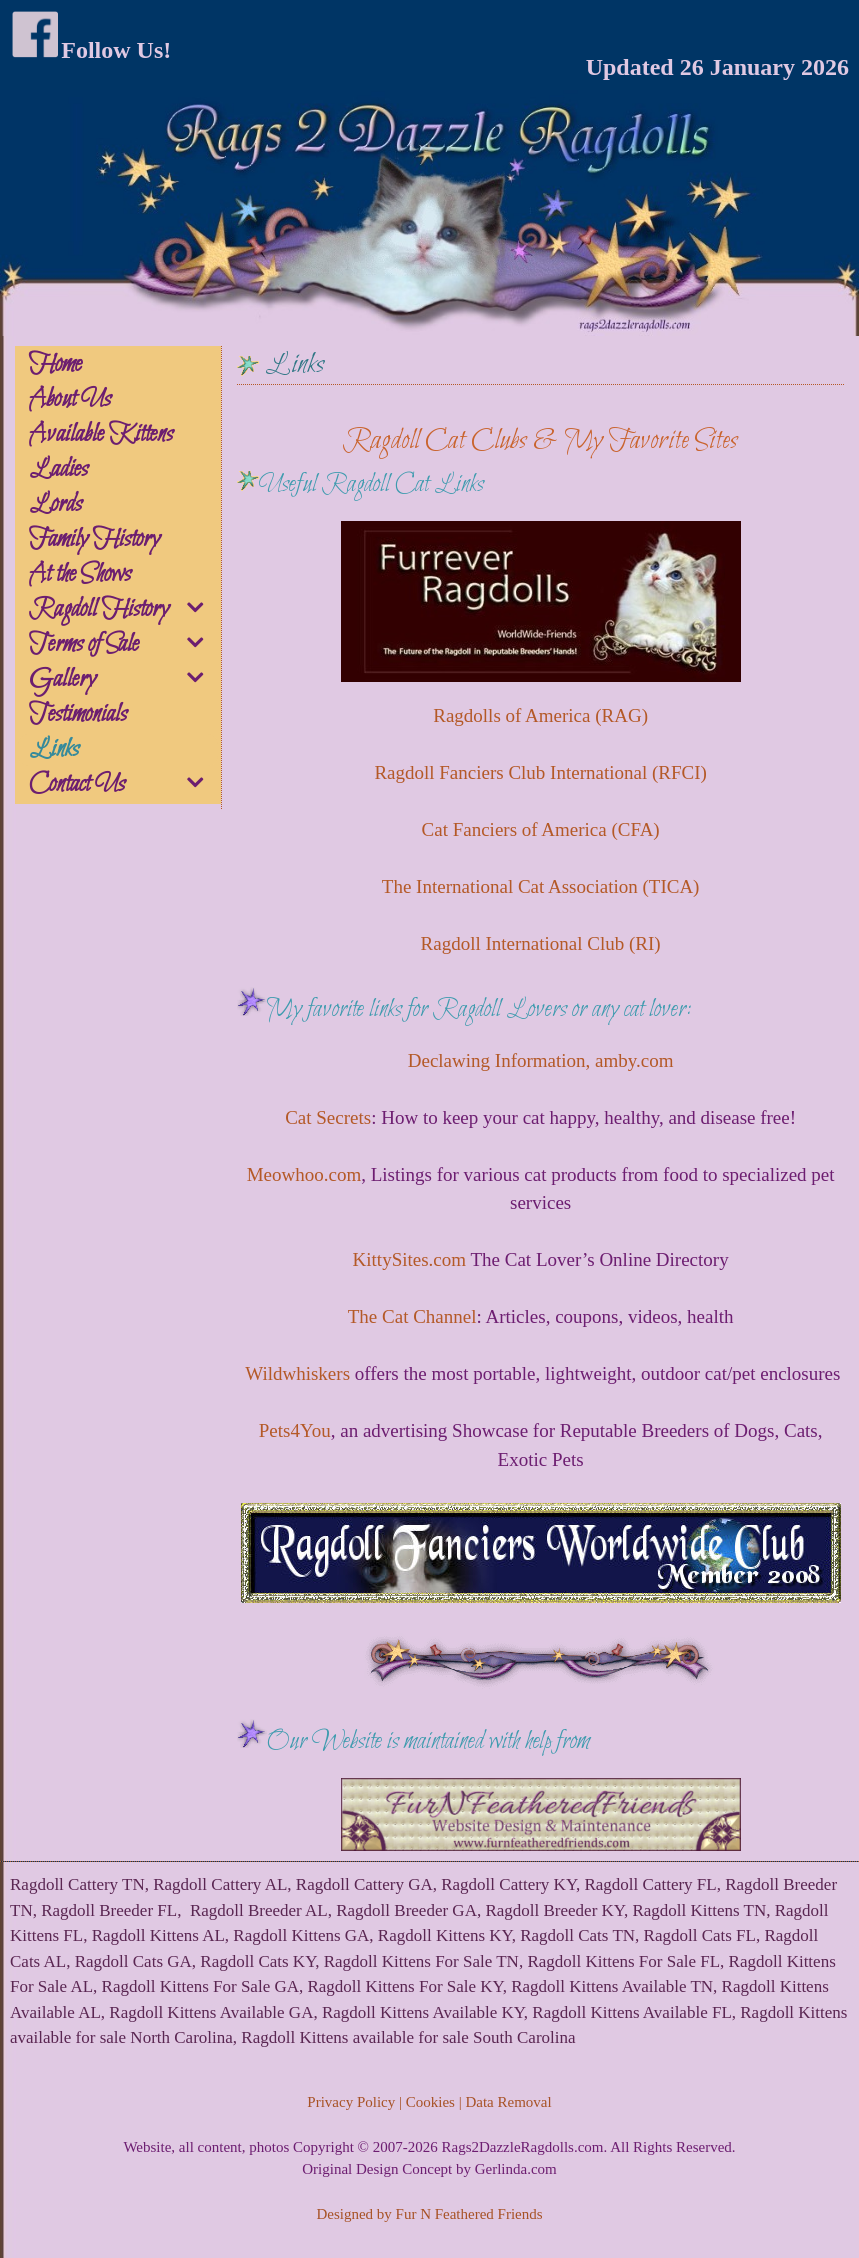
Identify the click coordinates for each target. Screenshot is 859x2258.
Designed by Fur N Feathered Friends (429, 2214)
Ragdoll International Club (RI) (541, 943)
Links (54, 750)
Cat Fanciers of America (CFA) (541, 829)
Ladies (58, 470)
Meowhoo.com (304, 1174)
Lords (55, 505)
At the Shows (80, 575)
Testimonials (78, 715)
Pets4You (295, 1430)
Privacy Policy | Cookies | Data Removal (429, 2102)
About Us (70, 400)
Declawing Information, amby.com (541, 1060)
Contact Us (123, 785)
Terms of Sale (123, 645)
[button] (197, 611)
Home (55, 365)
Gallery (123, 680)
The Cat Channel (412, 1316)
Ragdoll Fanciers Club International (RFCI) (540, 772)
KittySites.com (409, 1259)
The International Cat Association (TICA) (541, 886)
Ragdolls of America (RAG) (540, 715)
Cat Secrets (328, 1117)
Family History (94, 540)
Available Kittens (101, 435)
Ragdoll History (123, 610)
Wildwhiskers (300, 1373)
